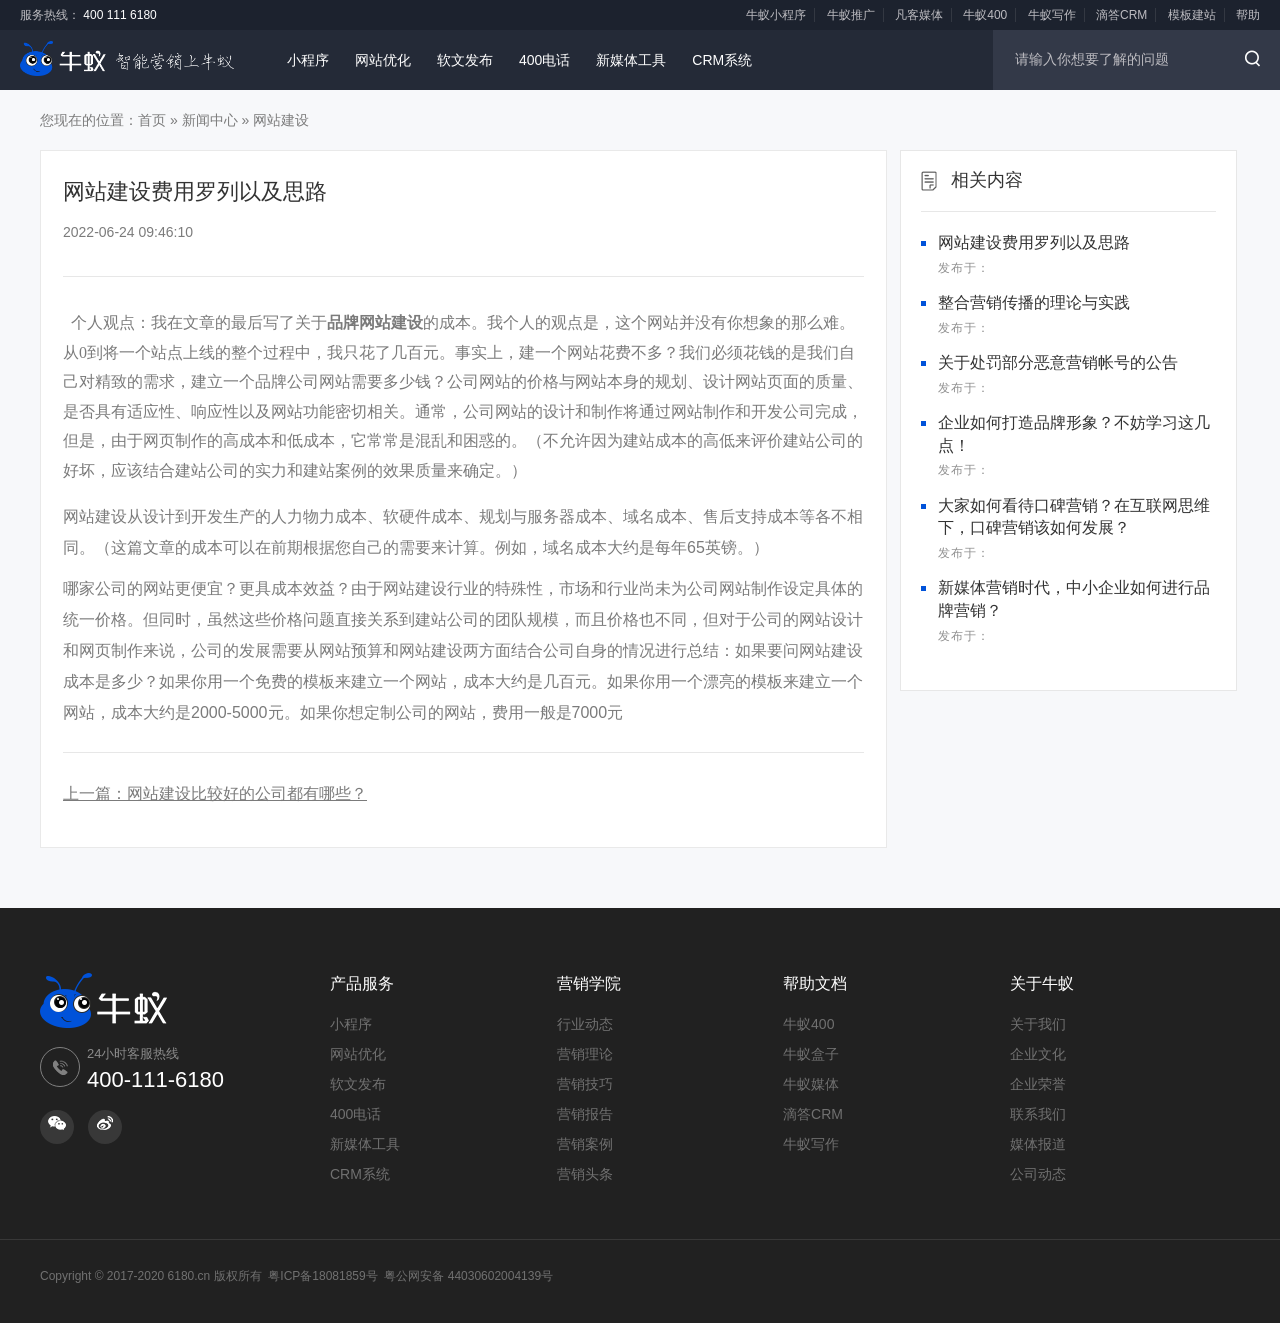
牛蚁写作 (1052, 15)
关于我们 (1038, 1024)
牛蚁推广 (851, 15)
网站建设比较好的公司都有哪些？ (247, 793)
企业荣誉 (1038, 1084)
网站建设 (281, 120)
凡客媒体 (919, 15)
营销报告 (585, 1114)
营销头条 (585, 1174)
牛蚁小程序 (776, 15)
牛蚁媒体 (811, 1084)
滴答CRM (1121, 15)
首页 (152, 120)
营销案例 (585, 1144)
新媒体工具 (631, 60)
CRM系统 (722, 60)
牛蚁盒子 (811, 1054)
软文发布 (465, 60)
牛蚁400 (985, 15)
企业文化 (1038, 1054)
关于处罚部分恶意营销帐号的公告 (1058, 362)
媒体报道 (1038, 1144)
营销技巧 (585, 1084)
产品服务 (362, 983)
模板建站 (1192, 15)
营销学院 (589, 983)
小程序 (308, 60)
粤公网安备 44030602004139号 (468, 1276)
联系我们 (1038, 1114)
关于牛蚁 (1042, 983)
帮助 (1248, 15)
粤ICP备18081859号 (322, 1276)
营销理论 (585, 1054)
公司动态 (1038, 1174)
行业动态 (585, 1024)
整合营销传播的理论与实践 (1034, 302)
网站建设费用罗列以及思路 (1034, 242)
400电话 (544, 60)
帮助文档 (815, 983)
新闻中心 (210, 120)
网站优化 (383, 60)
